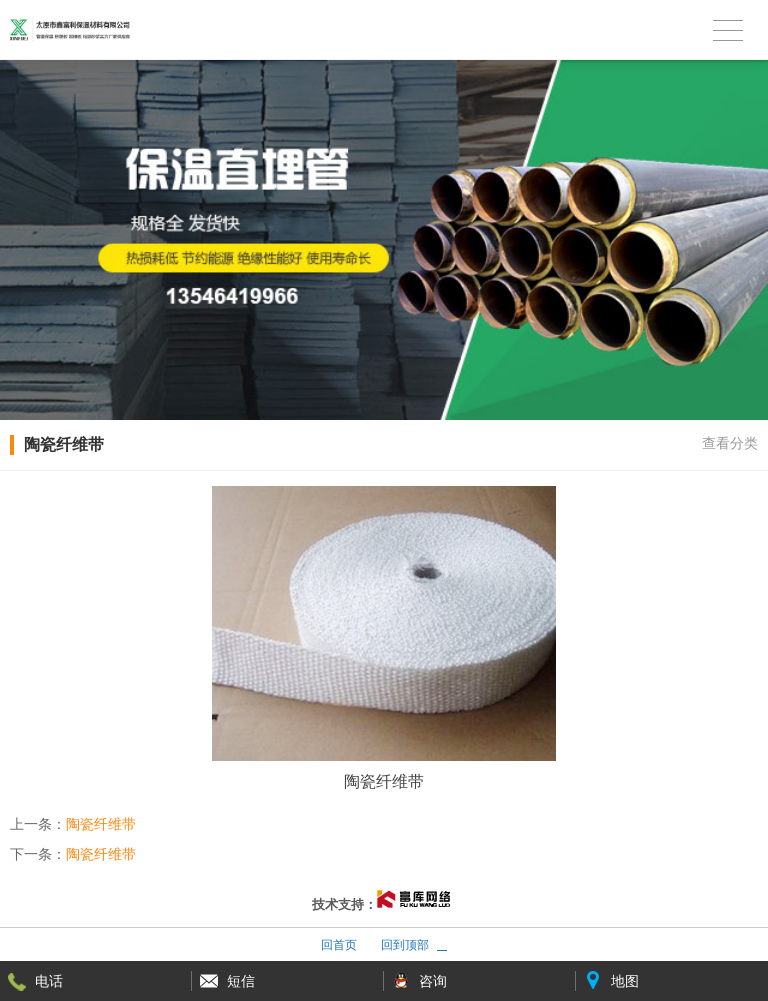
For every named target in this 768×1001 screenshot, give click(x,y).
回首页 (339, 945)
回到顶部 (405, 945)
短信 (241, 981)
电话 (49, 981)
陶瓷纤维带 (101, 824)
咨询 (433, 981)
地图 (625, 981)
